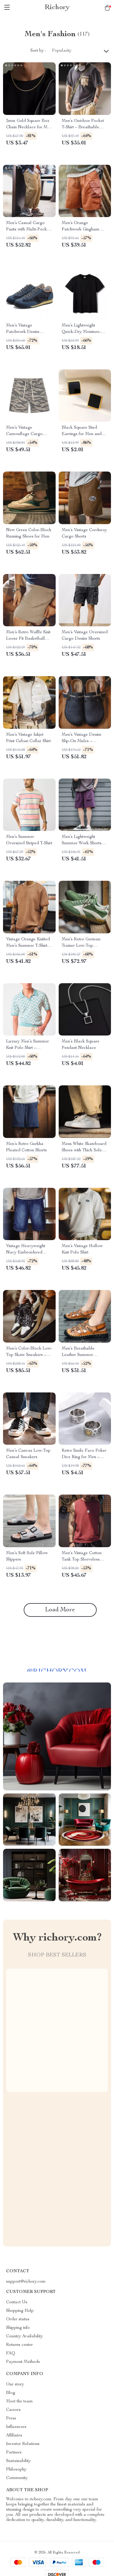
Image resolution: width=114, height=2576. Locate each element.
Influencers (16, 2427)
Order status (17, 2319)
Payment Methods (23, 2362)
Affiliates (14, 2435)
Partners (14, 2452)
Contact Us (16, 2302)
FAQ (10, 2353)
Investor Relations (23, 2444)
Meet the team (19, 2401)
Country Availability (24, 2336)
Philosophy (16, 2469)
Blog (10, 2393)
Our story (15, 2384)
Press (11, 2418)
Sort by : (38, 51)
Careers (13, 2410)
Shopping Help (20, 2311)
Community (17, 2478)
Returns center (19, 2345)
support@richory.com (26, 2282)
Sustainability (18, 2461)
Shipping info (18, 2328)
